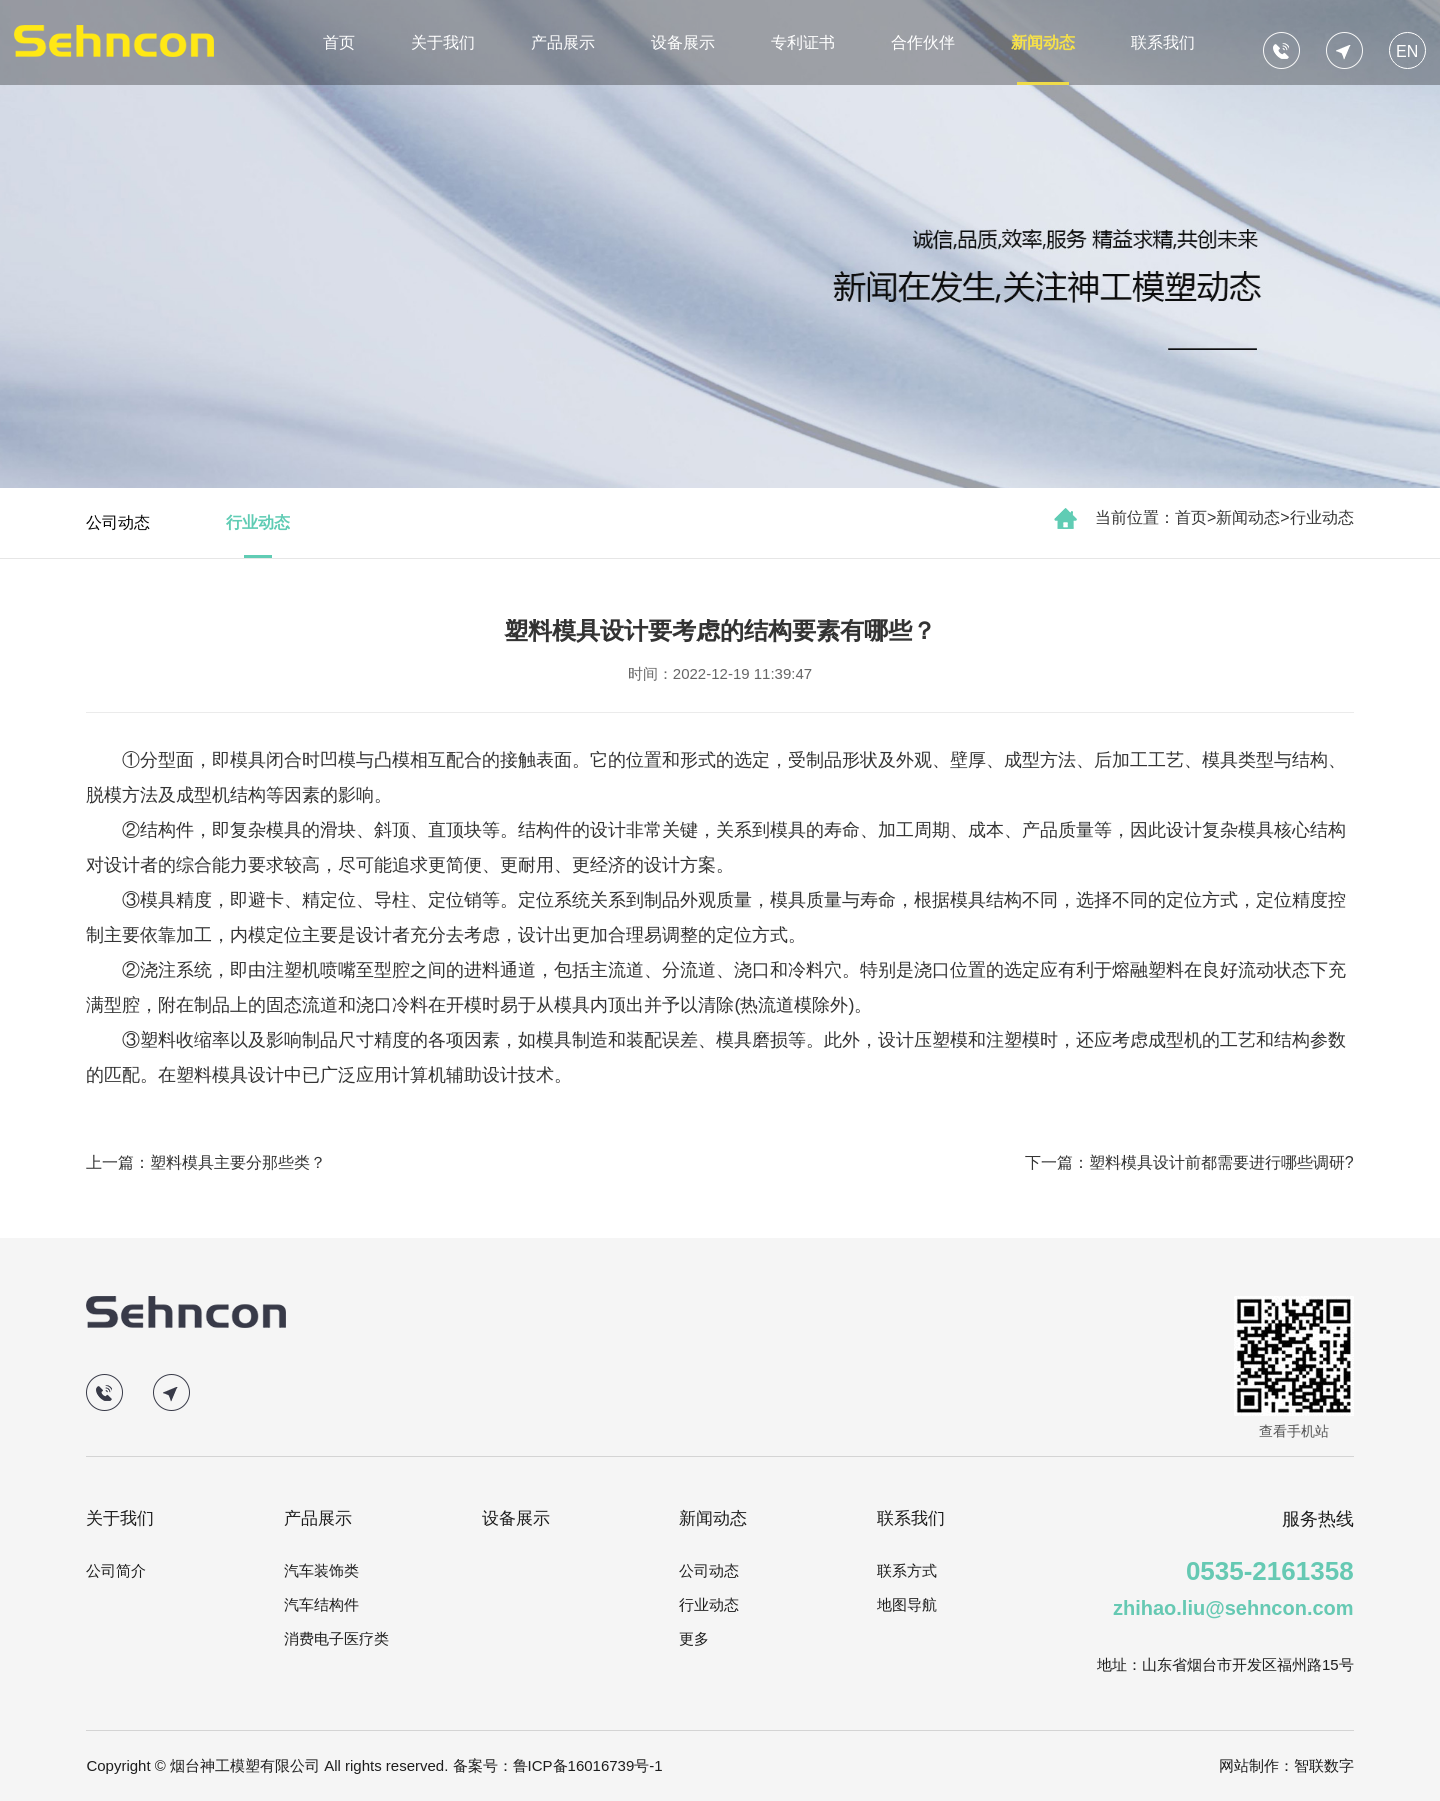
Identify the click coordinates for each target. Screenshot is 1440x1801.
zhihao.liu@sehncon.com (1233, 1608)
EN (1407, 51)
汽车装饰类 (321, 1570)
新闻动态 (1043, 42)
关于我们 (443, 42)
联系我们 (1163, 42)
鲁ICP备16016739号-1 (588, 1765)
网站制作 (1249, 1765)
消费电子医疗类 (336, 1638)
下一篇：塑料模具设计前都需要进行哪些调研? (1189, 1162)
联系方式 (907, 1570)
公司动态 (118, 522)
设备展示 (683, 42)
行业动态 (1322, 517)
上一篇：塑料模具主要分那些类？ (206, 1162)
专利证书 (803, 42)
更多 (694, 1638)
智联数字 (1324, 1765)
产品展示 (563, 42)
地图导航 (907, 1604)
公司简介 (116, 1570)
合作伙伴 (923, 42)
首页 (339, 42)
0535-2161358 (1270, 1571)
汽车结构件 (321, 1604)
